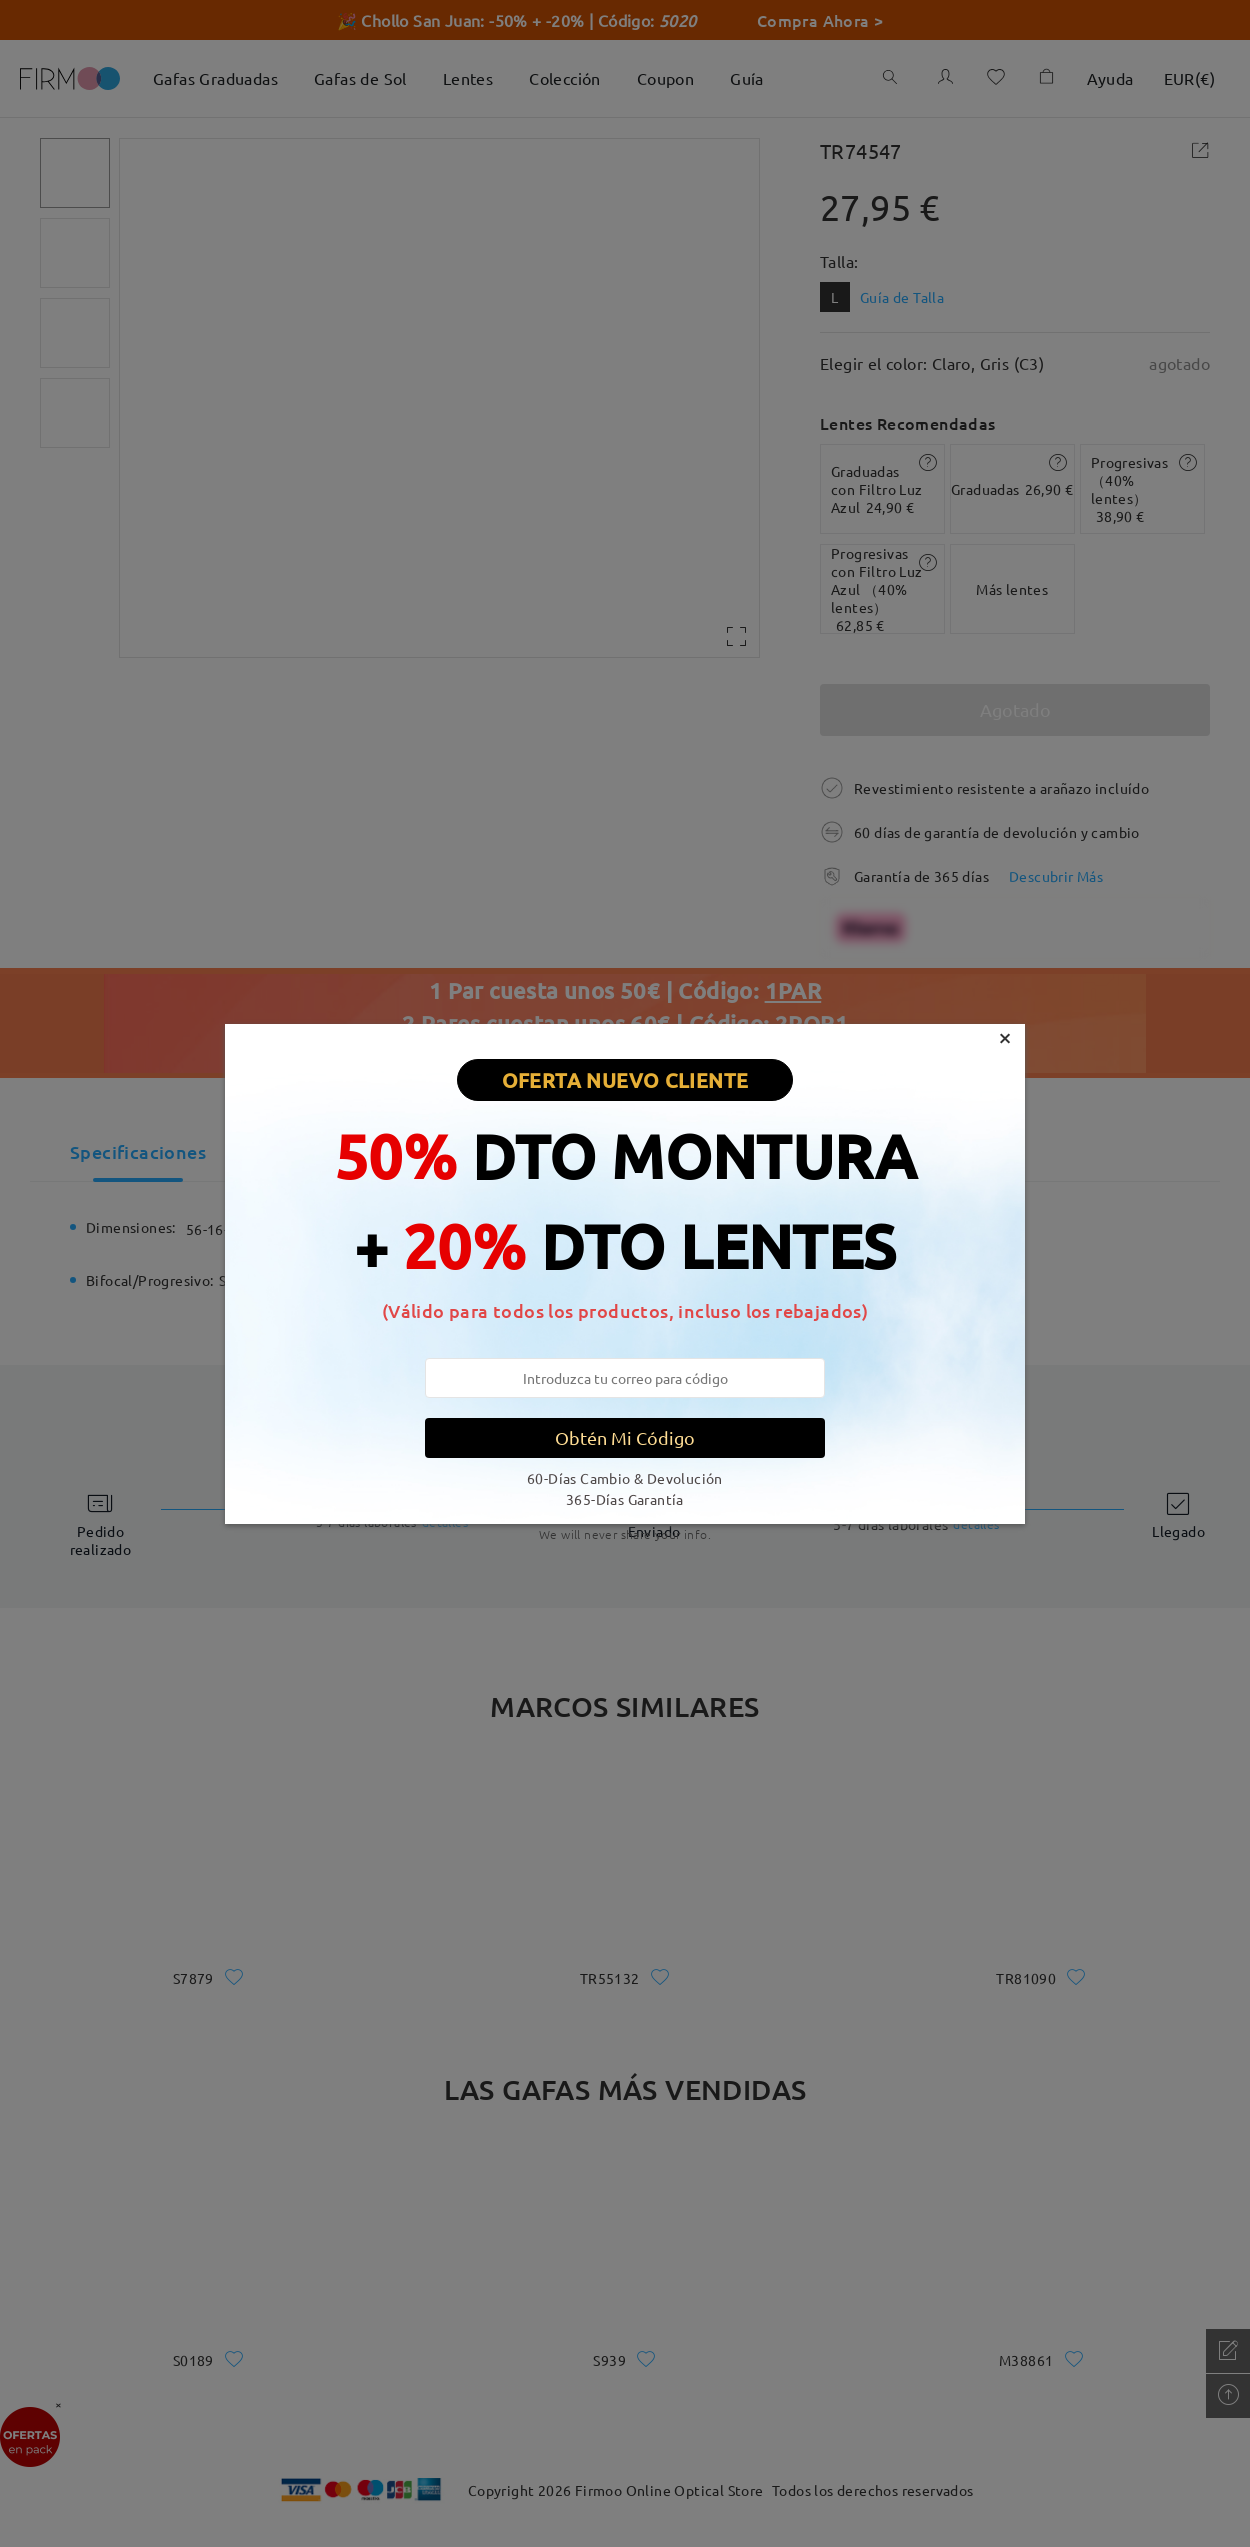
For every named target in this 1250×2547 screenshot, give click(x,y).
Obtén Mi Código (625, 1437)
